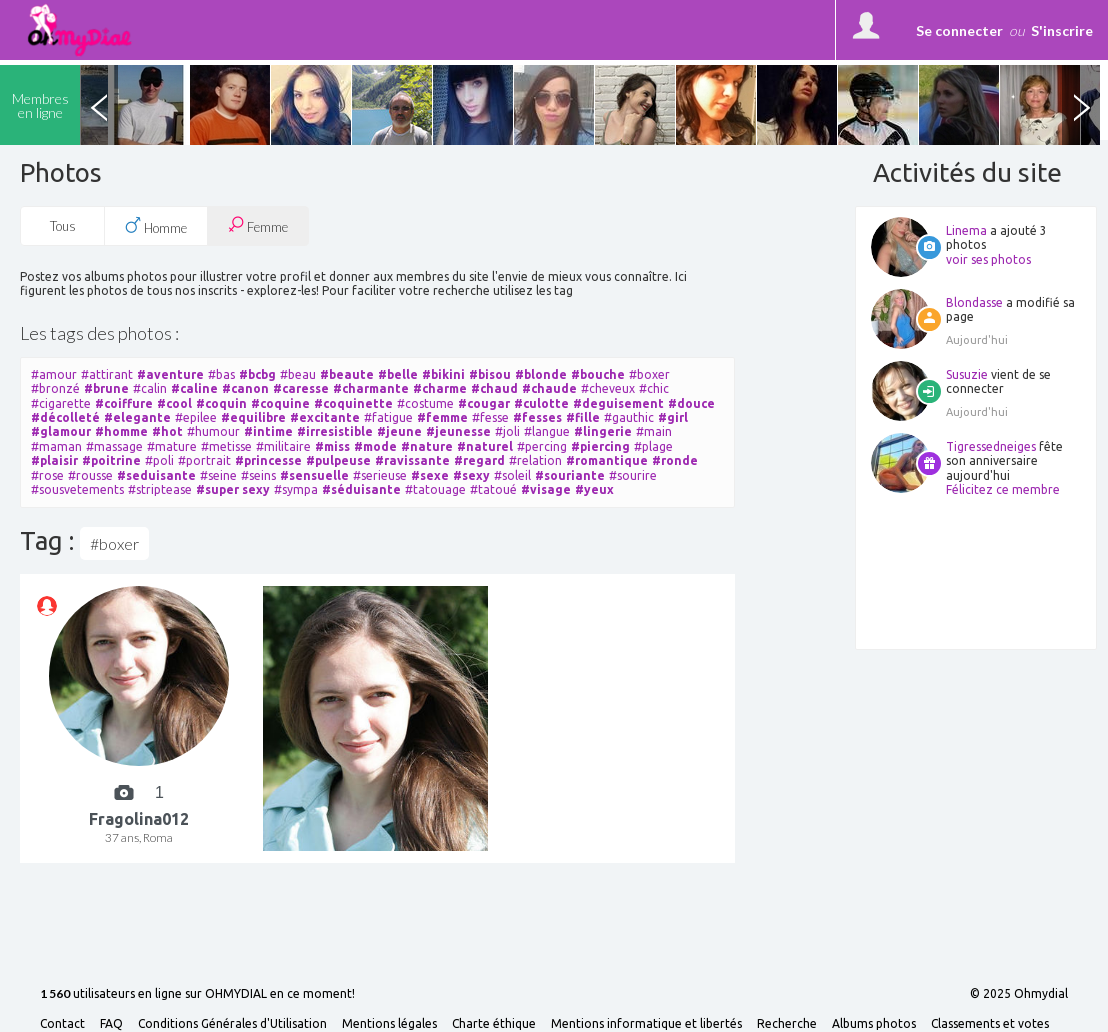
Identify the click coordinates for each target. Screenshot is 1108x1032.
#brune (106, 388)
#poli (159, 460)
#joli (507, 431)
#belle (398, 374)
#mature (172, 446)
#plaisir (54, 460)
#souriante (570, 475)
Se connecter (959, 30)
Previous (99, 105)
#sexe (430, 475)
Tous (63, 226)
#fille (583, 417)
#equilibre (253, 417)
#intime (268, 431)
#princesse (268, 460)
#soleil (512, 475)
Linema (966, 230)
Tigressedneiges (991, 446)
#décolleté (65, 417)
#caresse (301, 388)
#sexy (471, 475)
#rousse (90, 475)
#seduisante (156, 475)
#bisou (490, 374)
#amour (54, 374)
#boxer (649, 374)
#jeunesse (458, 431)
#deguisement (618, 403)
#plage (653, 446)
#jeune (399, 431)
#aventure (170, 374)
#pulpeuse (338, 460)
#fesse (490, 417)
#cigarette (61, 403)
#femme (442, 417)
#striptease (160, 489)
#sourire (633, 475)
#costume (425, 403)
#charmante (371, 388)
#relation (535, 460)
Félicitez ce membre (1003, 489)
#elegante (137, 417)
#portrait (204, 460)
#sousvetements (77, 489)
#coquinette (353, 403)
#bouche (598, 374)
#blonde (541, 374)
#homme (121, 431)
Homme (156, 226)
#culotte (541, 403)
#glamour (61, 431)
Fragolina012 (139, 819)
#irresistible (335, 431)
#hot (167, 431)
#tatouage (435, 489)
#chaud (494, 388)
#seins (258, 475)
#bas (221, 374)
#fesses (537, 417)
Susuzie (967, 374)
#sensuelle (314, 475)
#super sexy (233, 489)
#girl (673, 417)
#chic (654, 388)
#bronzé (55, 388)
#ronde (675, 460)
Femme (258, 225)
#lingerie (603, 431)
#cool (174, 403)
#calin (150, 388)
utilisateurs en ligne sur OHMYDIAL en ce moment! (197, 994)
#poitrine (111, 460)
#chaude (549, 388)
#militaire (283, 446)
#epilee (196, 417)
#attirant (107, 374)
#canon (245, 388)
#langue (547, 431)
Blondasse (974, 302)
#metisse (226, 446)
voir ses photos (988, 259)
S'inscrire (1062, 30)
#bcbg (257, 374)
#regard (479, 460)
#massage (114, 446)
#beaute (347, 374)
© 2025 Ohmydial (1019, 994)
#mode (375, 446)
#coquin (221, 403)
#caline (194, 388)
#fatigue (388, 417)
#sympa (296, 489)
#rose (47, 475)
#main (654, 431)
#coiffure (124, 403)
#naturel (485, 446)
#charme (440, 388)
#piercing (600, 446)
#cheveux (608, 388)
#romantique (607, 460)
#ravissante (412, 460)
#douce (691, 403)
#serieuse (380, 475)
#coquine (280, 403)
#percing (542, 446)
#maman (56, 446)
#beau (298, 374)
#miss (332, 446)
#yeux (594, 489)
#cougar (484, 403)
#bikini (443, 374)
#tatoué (493, 489)
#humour (213, 431)
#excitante (325, 417)
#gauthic (629, 417)
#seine (218, 475)
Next (1081, 105)
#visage (546, 489)
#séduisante (361, 489)
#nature (427, 446)
